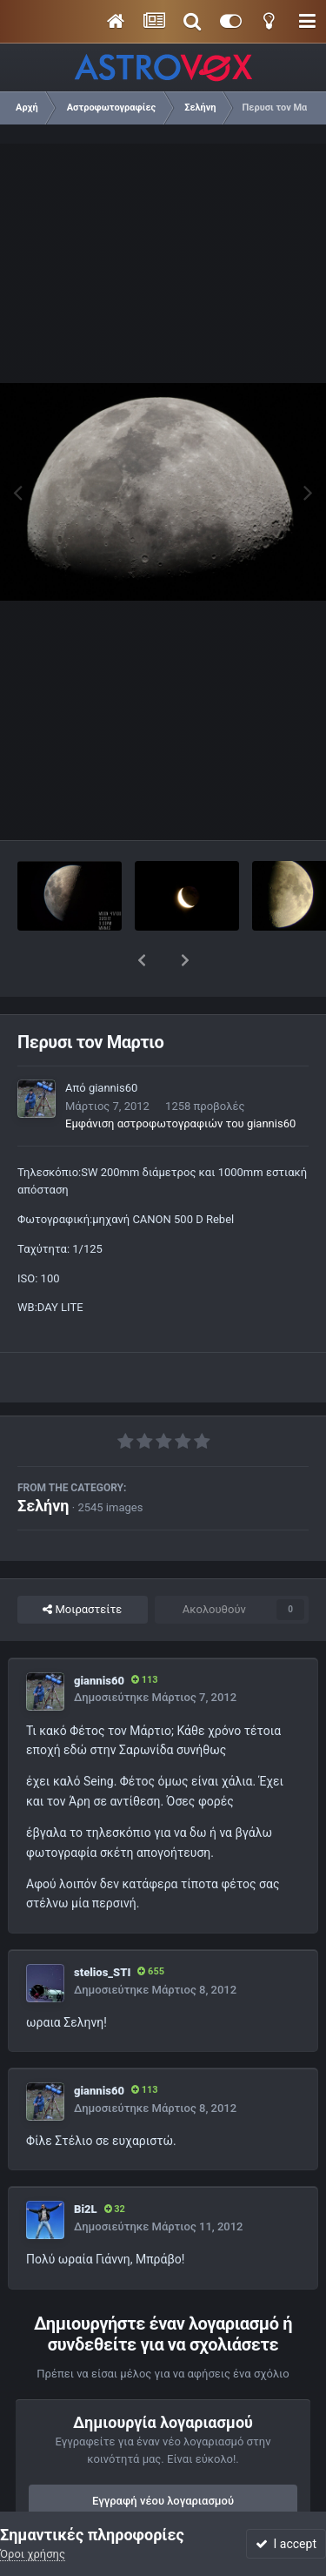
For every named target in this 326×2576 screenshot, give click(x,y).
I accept (286, 2544)
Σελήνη (43, 1460)
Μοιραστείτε (82, 1564)
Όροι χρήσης (32, 2553)
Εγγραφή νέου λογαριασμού (163, 2455)
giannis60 (113, 1042)
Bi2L (85, 2163)
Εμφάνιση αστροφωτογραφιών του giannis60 (180, 1078)
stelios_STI (102, 1927)
